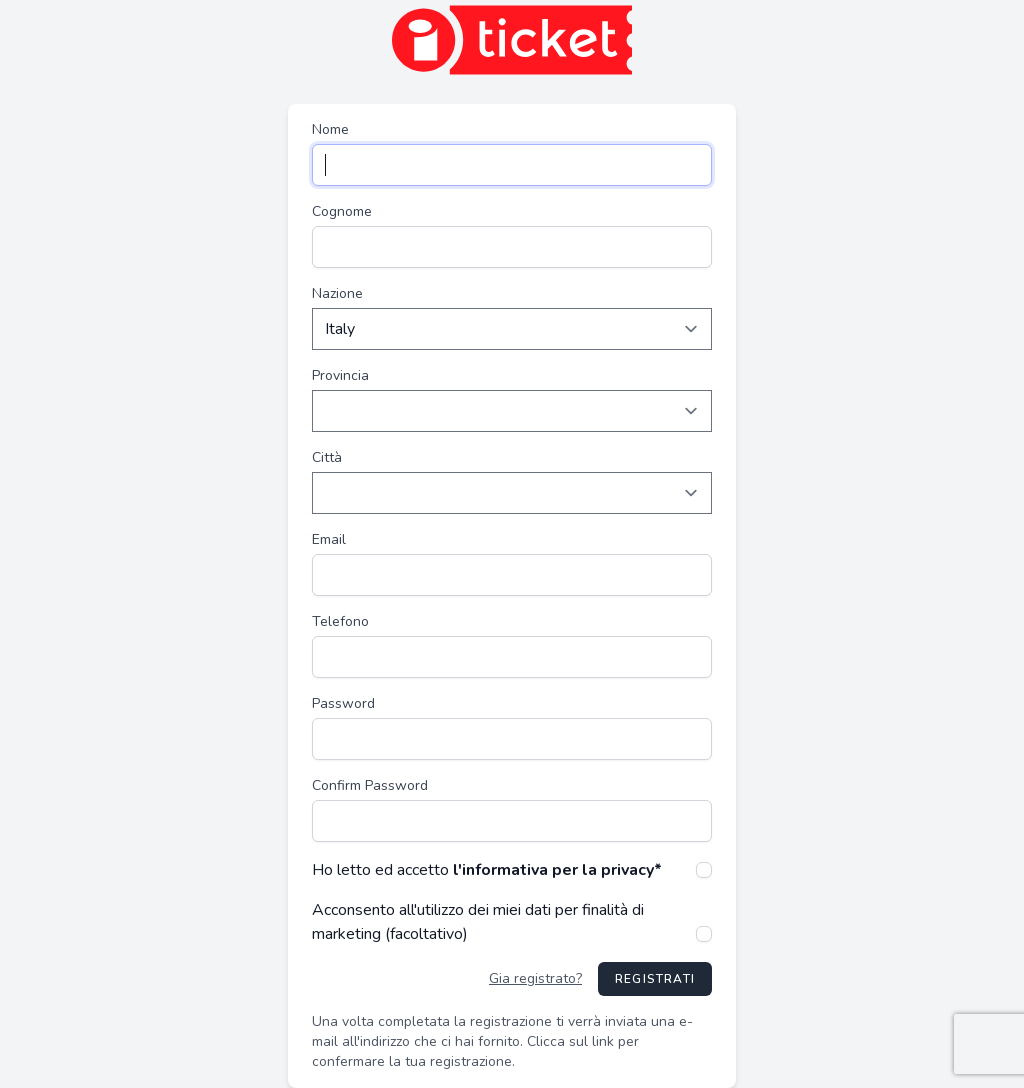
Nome (330, 129)
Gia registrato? (535, 978)
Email (329, 539)
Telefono (340, 621)
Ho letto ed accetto (487, 870)
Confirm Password (370, 785)
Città (327, 457)
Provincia (340, 375)
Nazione (337, 293)
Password (343, 703)
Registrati (655, 979)
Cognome (342, 211)
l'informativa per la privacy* (557, 870)
